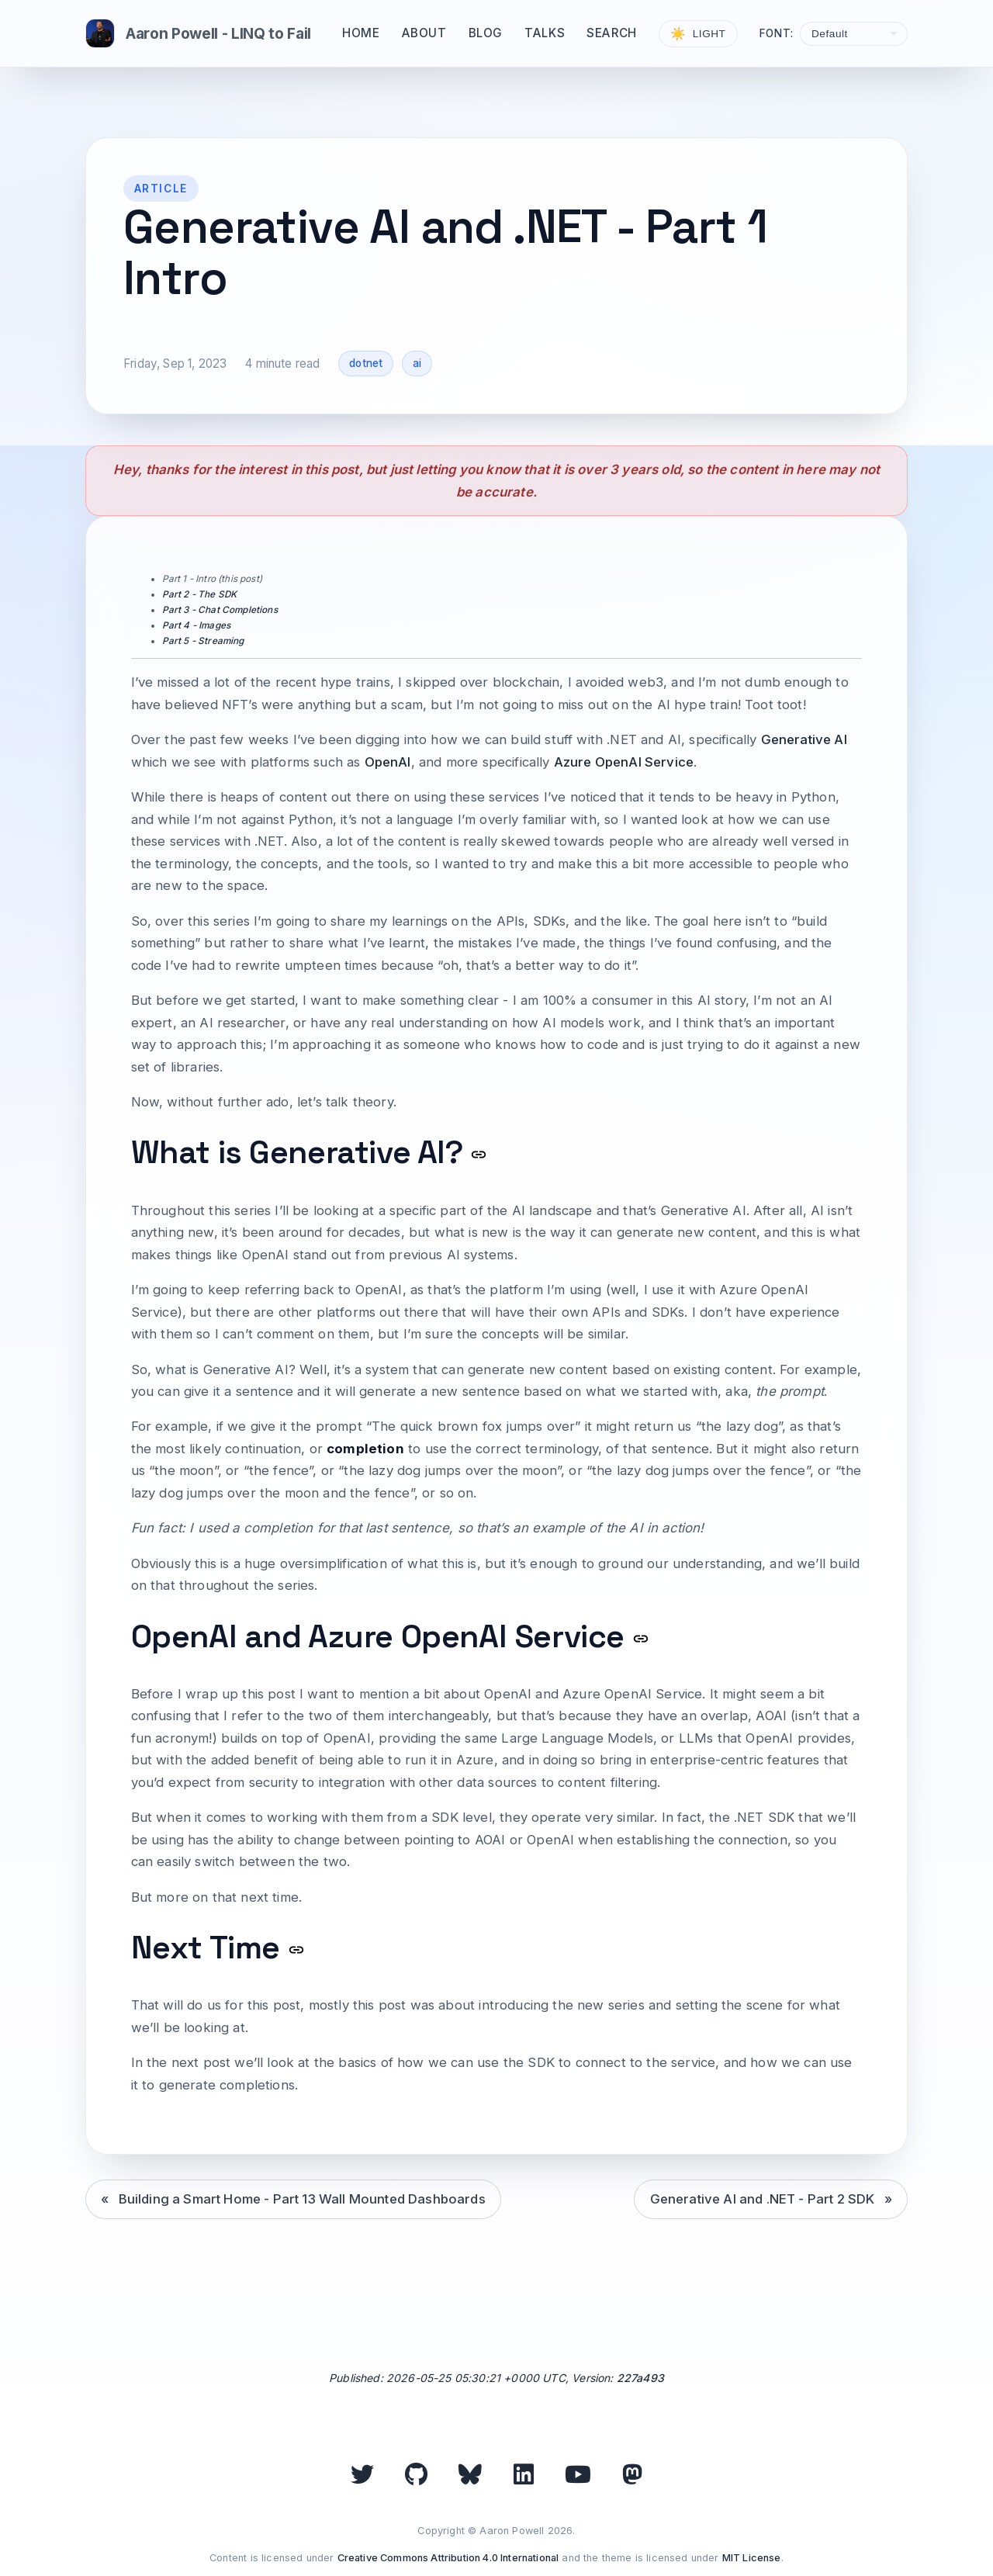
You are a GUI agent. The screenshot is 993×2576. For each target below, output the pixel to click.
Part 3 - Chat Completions (220, 609)
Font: (776, 33)
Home (360, 33)
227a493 (640, 2377)
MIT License (751, 2558)
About (424, 33)
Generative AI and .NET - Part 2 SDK (762, 2199)
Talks (544, 33)
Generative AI (804, 739)
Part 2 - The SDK (199, 594)
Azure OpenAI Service (624, 762)
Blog (486, 33)
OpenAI (388, 762)
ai (417, 363)
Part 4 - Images (196, 625)
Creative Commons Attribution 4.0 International (448, 2558)
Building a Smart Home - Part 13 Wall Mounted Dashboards (302, 2199)
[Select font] (854, 34)
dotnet (365, 363)
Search (611, 33)
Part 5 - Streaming (203, 640)
